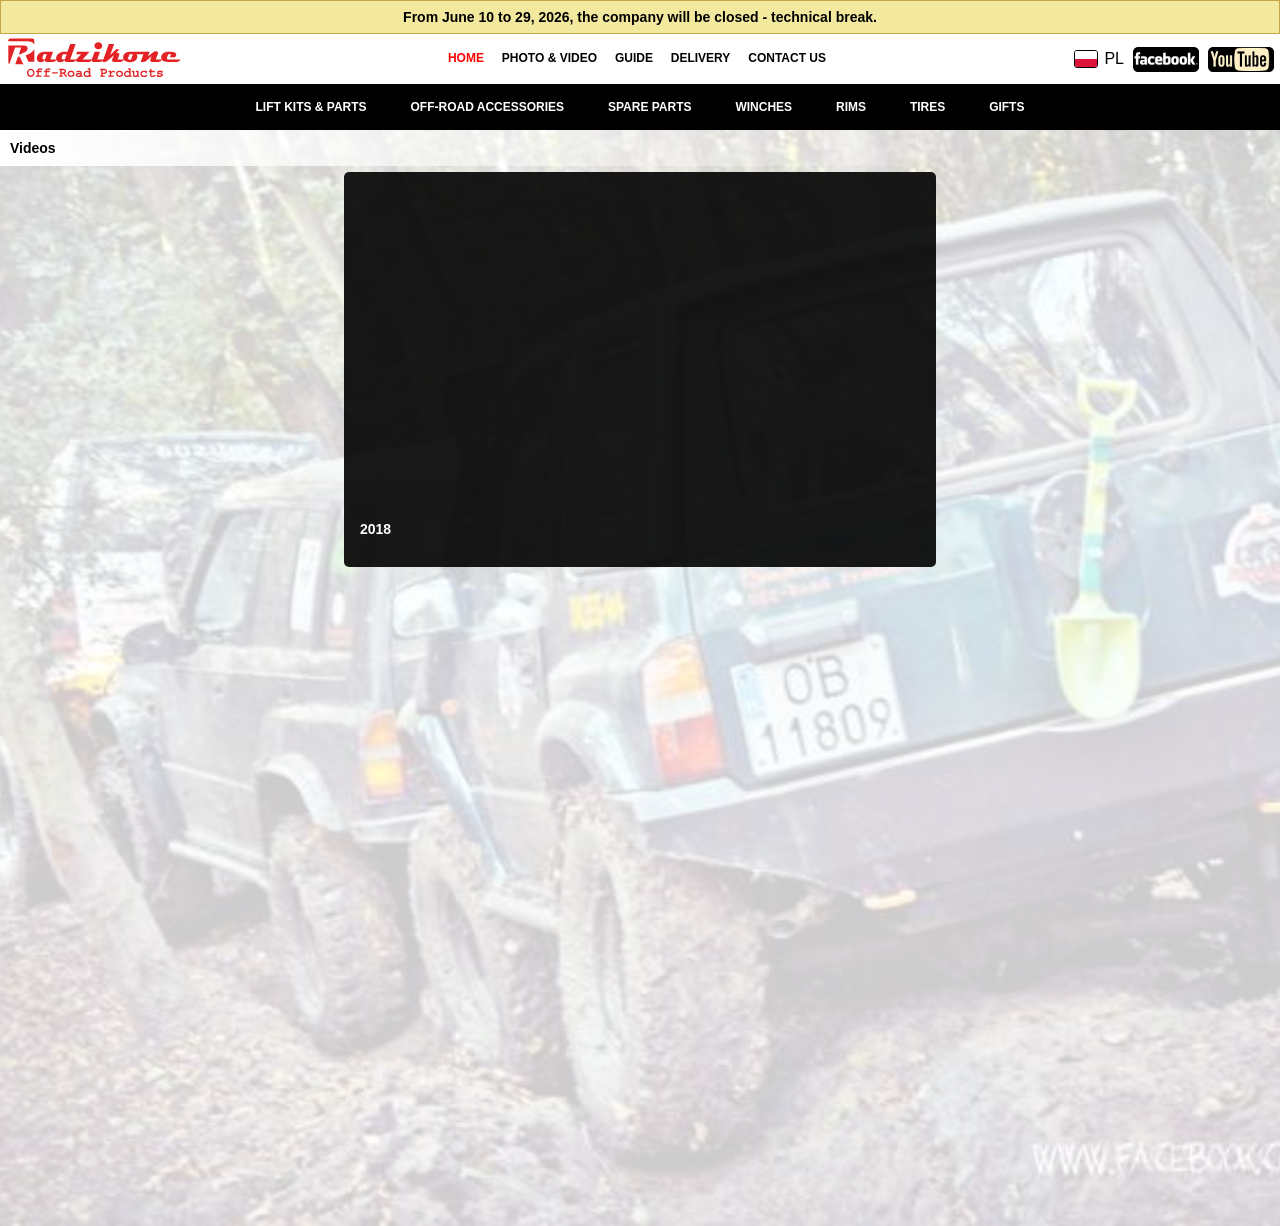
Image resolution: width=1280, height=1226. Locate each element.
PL (1099, 59)
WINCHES (763, 107)
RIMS (851, 107)
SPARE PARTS (650, 107)
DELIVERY (701, 58)
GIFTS (1006, 107)
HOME (466, 58)
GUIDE (634, 58)
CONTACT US (787, 58)
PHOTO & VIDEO (549, 58)
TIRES (927, 107)
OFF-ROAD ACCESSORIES (488, 107)
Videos (33, 148)
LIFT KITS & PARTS (311, 107)
